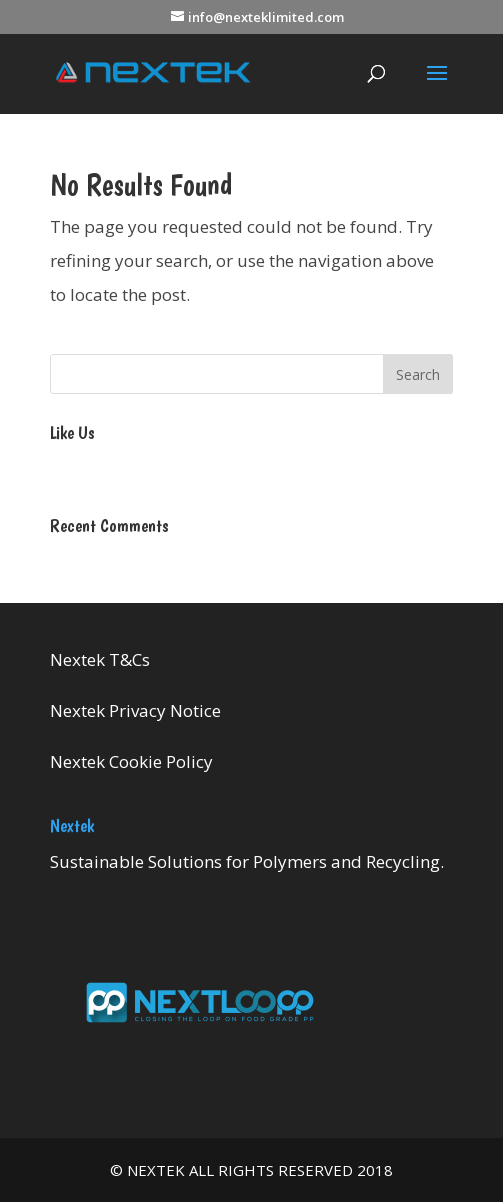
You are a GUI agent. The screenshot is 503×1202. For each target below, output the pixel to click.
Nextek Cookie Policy (131, 761)
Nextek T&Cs (100, 659)
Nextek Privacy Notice (135, 710)
